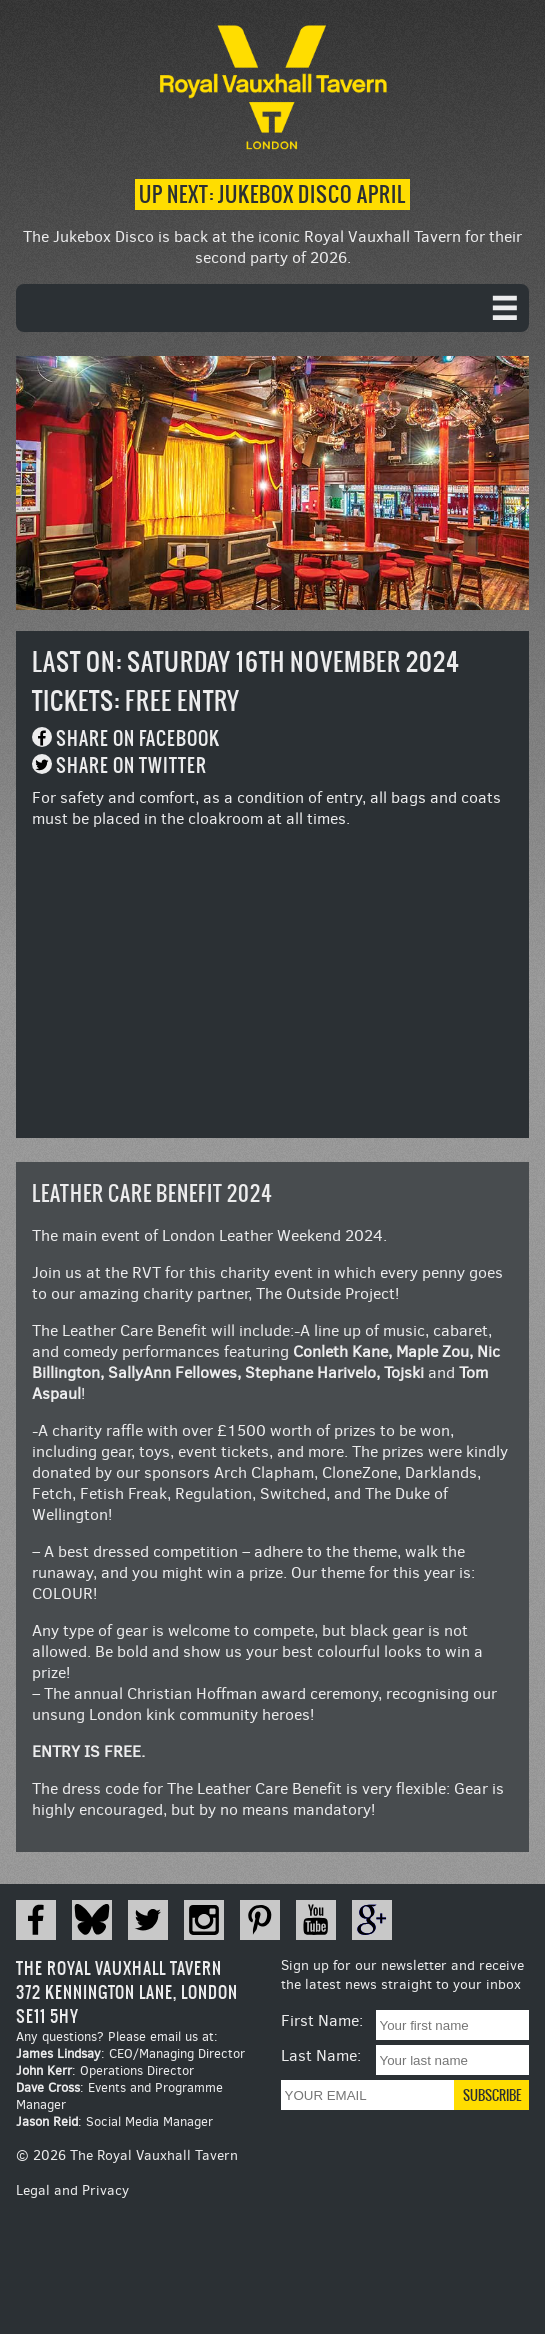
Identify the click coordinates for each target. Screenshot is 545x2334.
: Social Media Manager (114, 2121)
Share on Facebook (138, 738)
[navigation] (272, 308)
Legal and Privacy (72, 2190)
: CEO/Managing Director (130, 2053)
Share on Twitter (131, 765)
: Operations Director (105, 2070)
